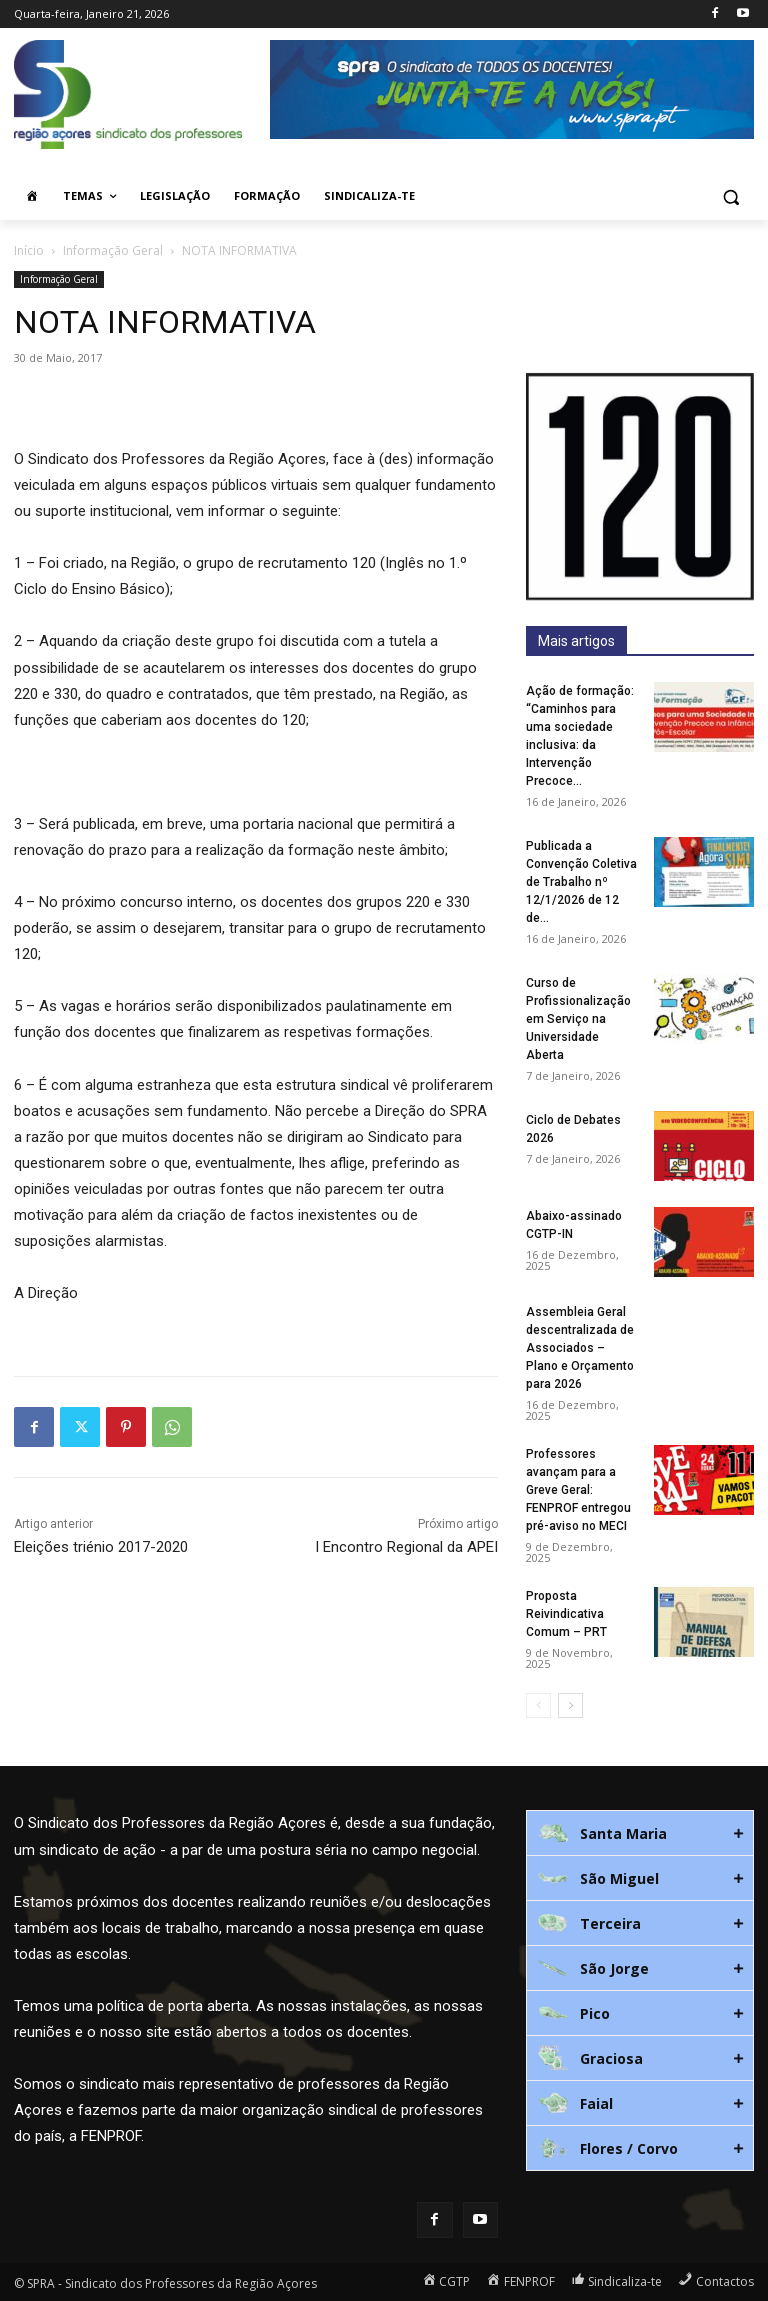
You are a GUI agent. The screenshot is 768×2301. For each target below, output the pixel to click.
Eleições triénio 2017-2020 (101, 1547)
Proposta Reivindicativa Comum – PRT (566, 1614)
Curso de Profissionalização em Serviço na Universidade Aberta (578, 1019)
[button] (730, 196)
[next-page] (570, 1705)
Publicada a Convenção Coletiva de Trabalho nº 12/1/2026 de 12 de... (581, 882)
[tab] (640, 1833)
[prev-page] (538, 1705)
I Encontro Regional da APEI (406, 1547)
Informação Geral (113, 250)
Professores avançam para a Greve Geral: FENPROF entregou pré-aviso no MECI (578, 1490)
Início (29, 250)
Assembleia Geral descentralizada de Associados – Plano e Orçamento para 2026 (580, 1348)
